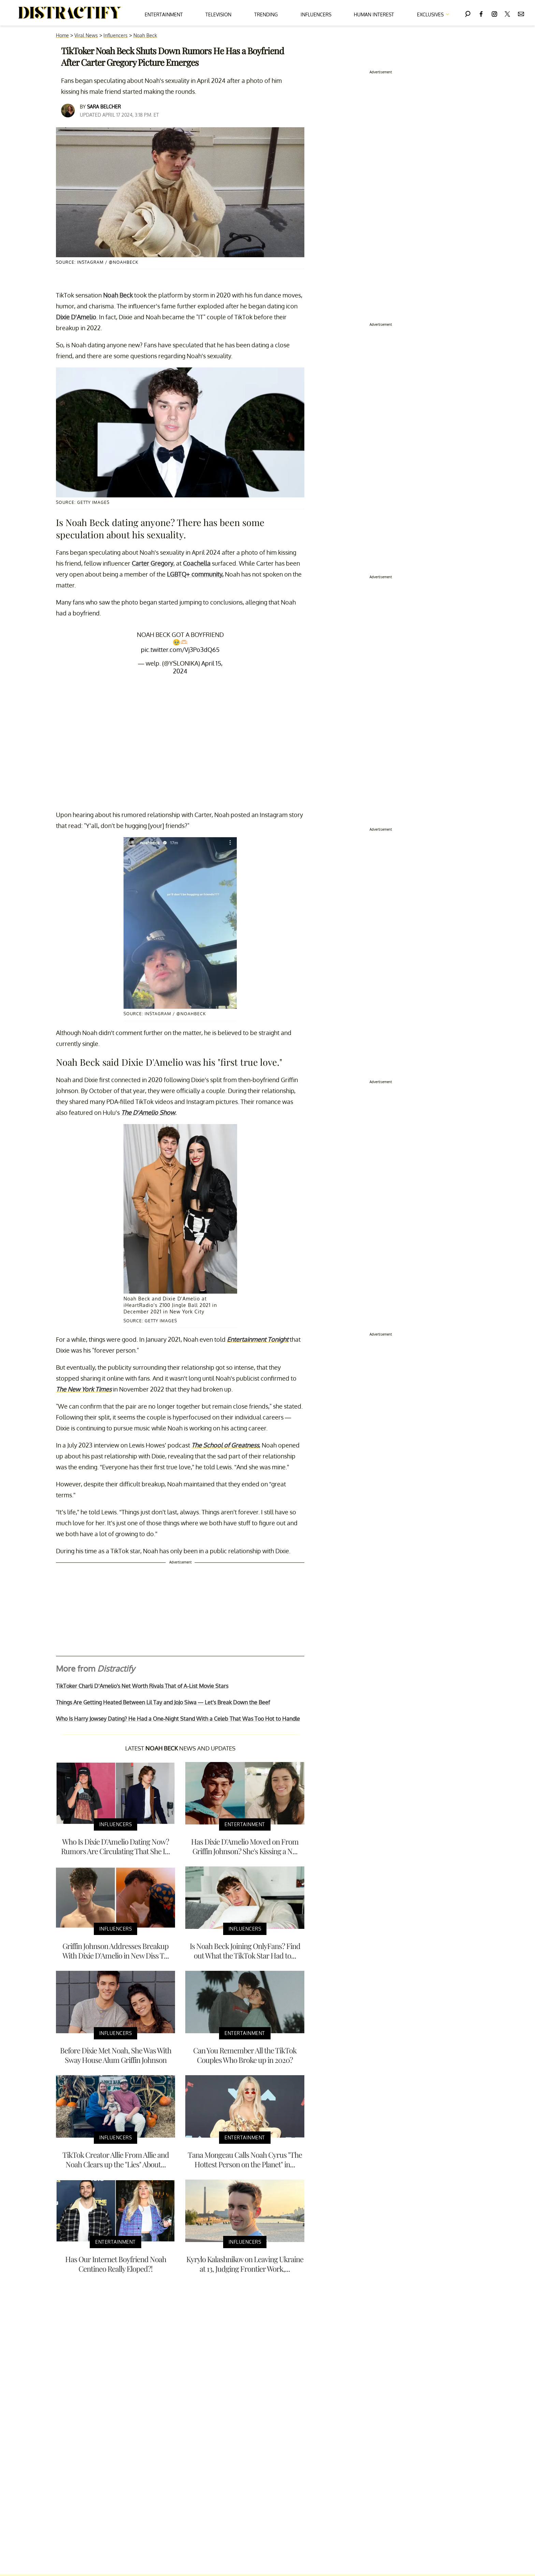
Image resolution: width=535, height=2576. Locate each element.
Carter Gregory (152, 563)
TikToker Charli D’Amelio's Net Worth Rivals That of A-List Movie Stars (142, 1686)
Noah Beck (145, 35)
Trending (266, 14)
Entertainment (164, 14)
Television (218, 14)
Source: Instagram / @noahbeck (97, 262)
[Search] (468, 12)
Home (62, 35)
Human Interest (374, 14)
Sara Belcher (104, 107)
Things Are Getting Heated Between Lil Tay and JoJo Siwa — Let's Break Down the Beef (163, 1702)
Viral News (86, 35)
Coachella (197, 563)
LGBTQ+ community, (195, 574)
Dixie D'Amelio (76, 317)
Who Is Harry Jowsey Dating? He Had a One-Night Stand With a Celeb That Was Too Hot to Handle (178, 1718)
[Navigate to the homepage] (70, 13)
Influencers (316, 14)
